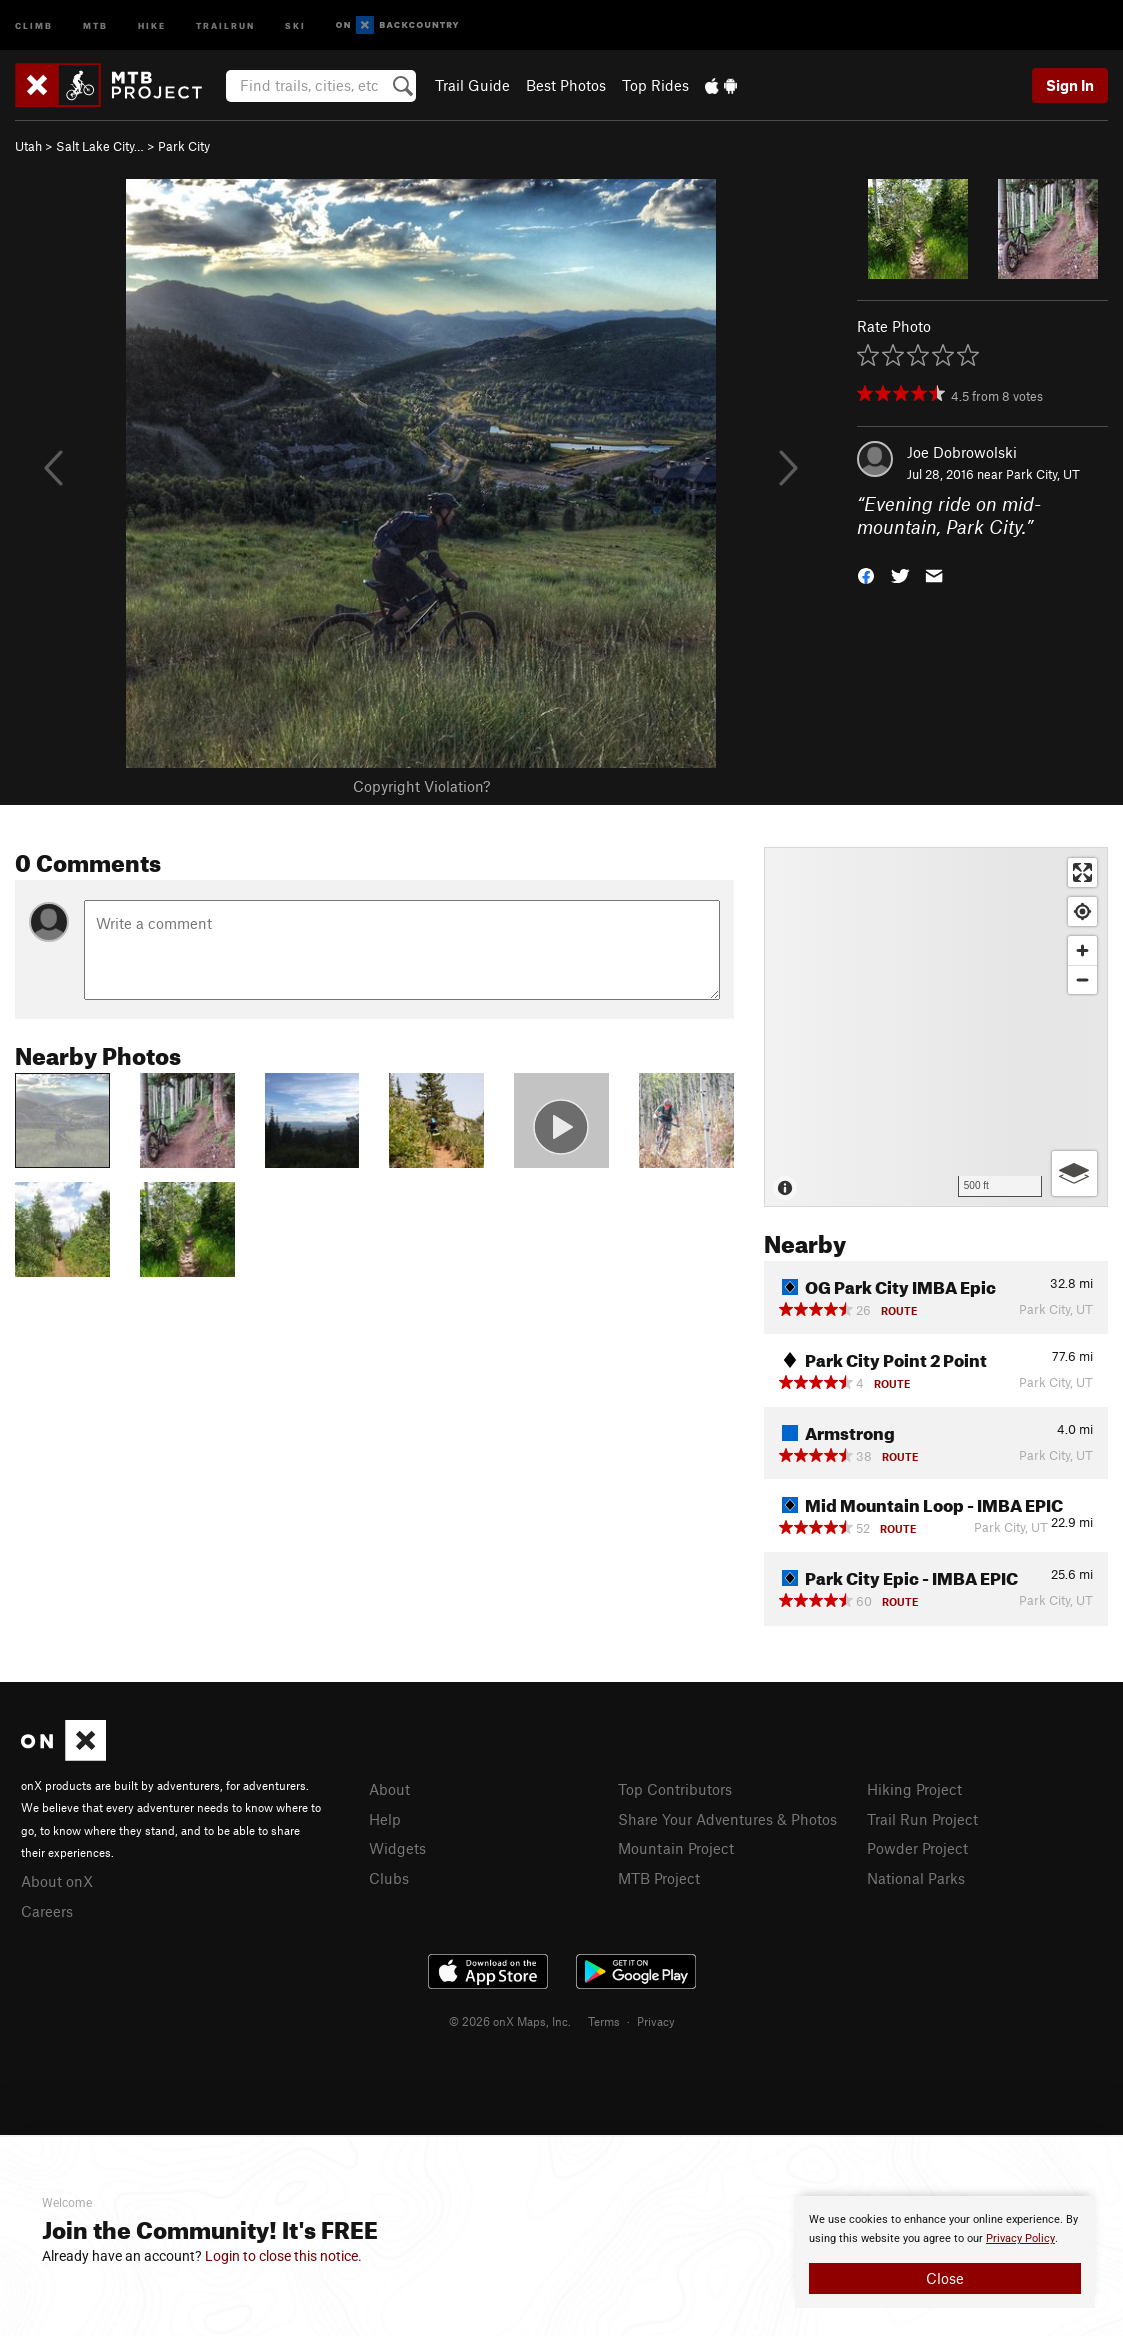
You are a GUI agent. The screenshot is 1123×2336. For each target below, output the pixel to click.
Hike (152, 24)
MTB (95, 24)
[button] (866, 573)
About (389, 1789)
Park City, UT (1043, 474)
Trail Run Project (922, 1819)
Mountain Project (676, 1848)
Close (945, 2278)
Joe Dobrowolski (962, 452)
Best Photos (566, 85)
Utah (28, 146)
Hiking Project (914, 1789)
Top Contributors (675, 1789)
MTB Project (659, 1878)
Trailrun (225, 24)
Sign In (1070, 85)
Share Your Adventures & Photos (727, 1819)
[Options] (1074, 1173)
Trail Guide (472, 85)
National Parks (916, 1878)
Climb (34, 24)
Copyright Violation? (421, 786)
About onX (57, 1881)
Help (385, 1819)
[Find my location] (1082, 911)
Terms (604, 2021)
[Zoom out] (1082, 979)
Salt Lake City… (100, 146)
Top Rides (655, 85)
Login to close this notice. (283, 2256)
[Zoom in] (1082, 950)
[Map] (936, 1027)
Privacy (656, 2021)
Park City (184, 146)
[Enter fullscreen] (1082, 872)
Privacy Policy (1020, 2238)
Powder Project (917, 1848)
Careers (47, 1911)
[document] (945, 2252)
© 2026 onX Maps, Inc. (510, 2021)
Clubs (389, 1878)
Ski (295, 24)
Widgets (397, 1848)
